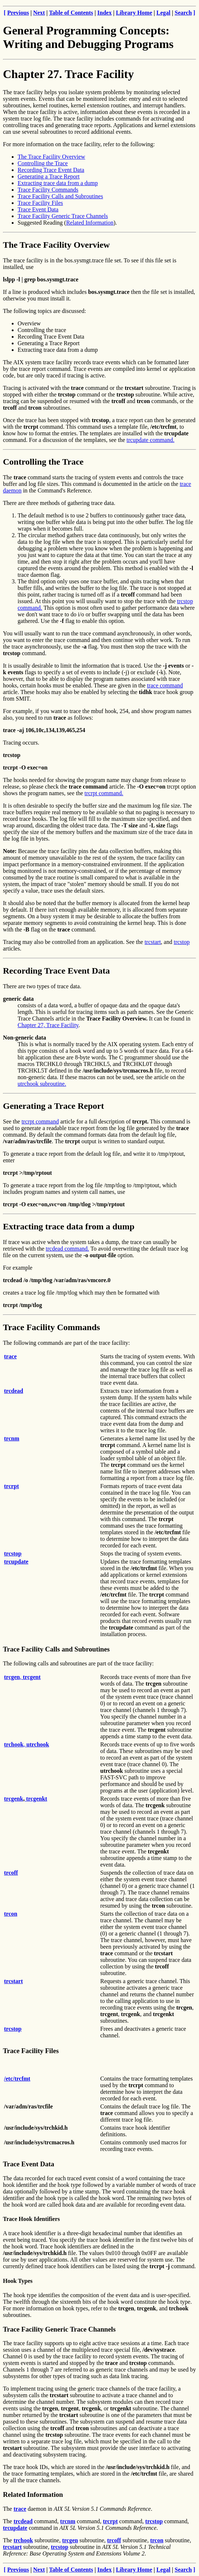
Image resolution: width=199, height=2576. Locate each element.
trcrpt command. (104, 793)
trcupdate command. (150, 440)
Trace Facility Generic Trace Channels (63, 216)
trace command (165, 685)
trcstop (182, 942)
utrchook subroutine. (42, 1084)
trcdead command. (67, 1248)
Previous (18, 13)
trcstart (152, 942)
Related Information (89, 222)
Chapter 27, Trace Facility (48, 1025)
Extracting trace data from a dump (58, 183)
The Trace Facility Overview (51, 157)
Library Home (134, 13)
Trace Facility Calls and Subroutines (60, 196)
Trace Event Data (38, 209)
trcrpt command (40, 1121)
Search (183, 13)
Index (104, 13)
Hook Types (18, 2281)
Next (39, 13)
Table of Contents (71, 13)
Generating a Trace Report (49, 176)
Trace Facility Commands (48, 190)
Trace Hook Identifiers (31, 2219)
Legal (163, 13)
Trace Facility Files (40, 203)
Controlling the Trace (43, 163)
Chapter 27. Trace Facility (68, 74)
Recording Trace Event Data (51, 170)
